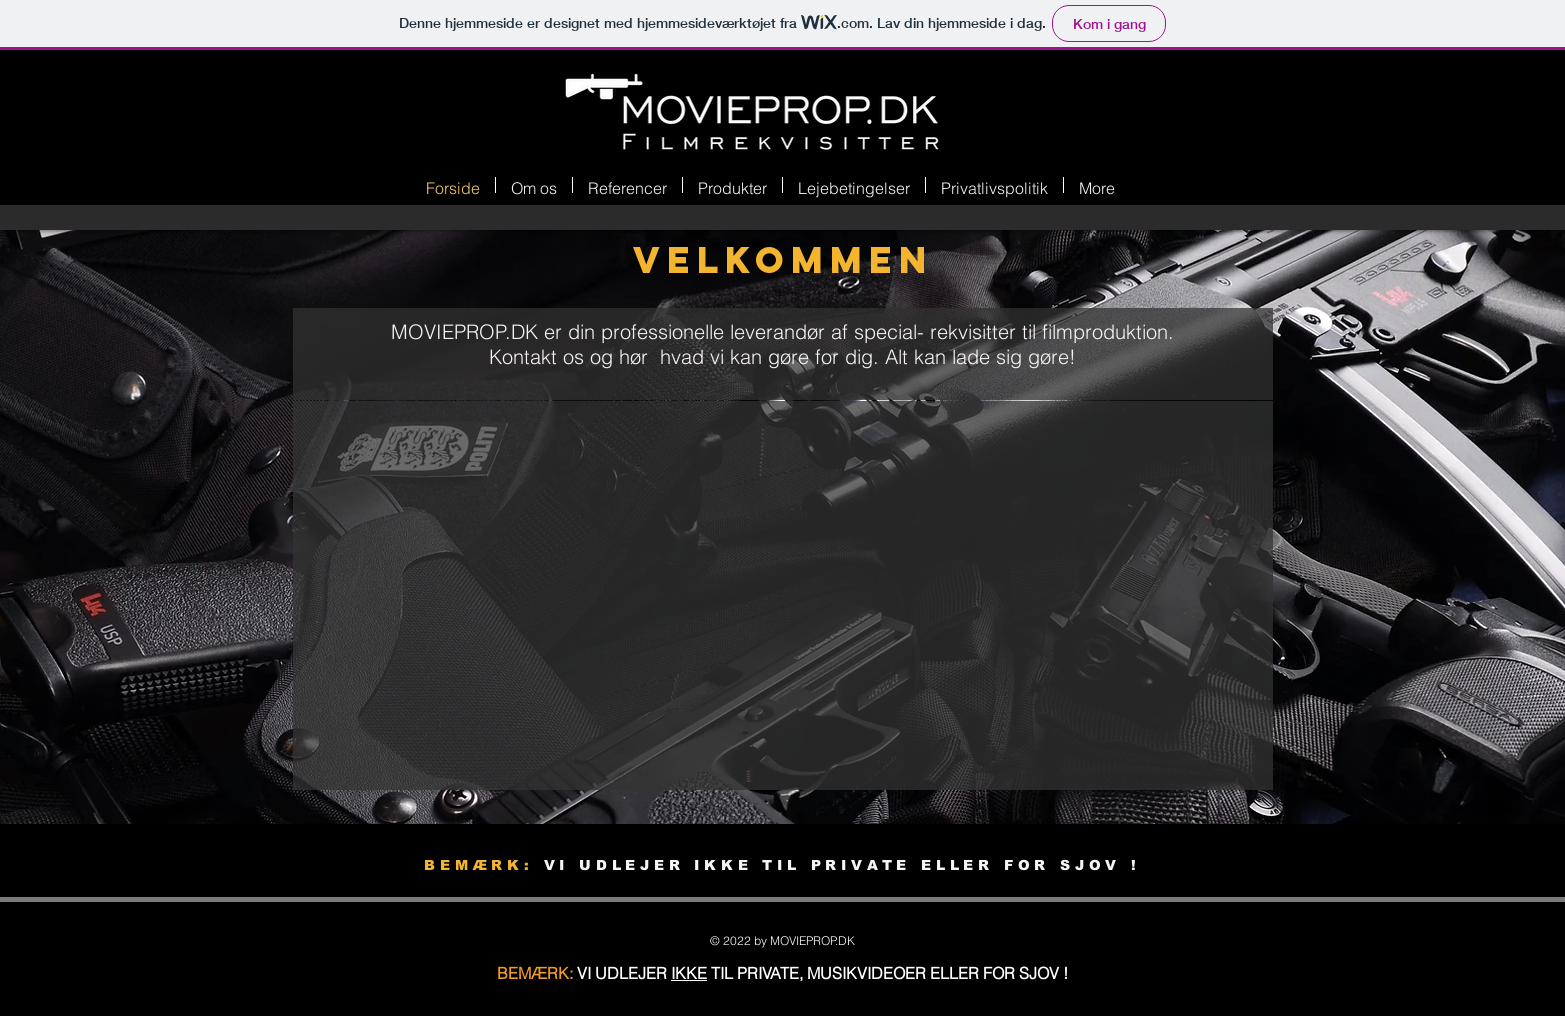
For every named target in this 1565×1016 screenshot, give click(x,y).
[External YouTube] (797, 598)
